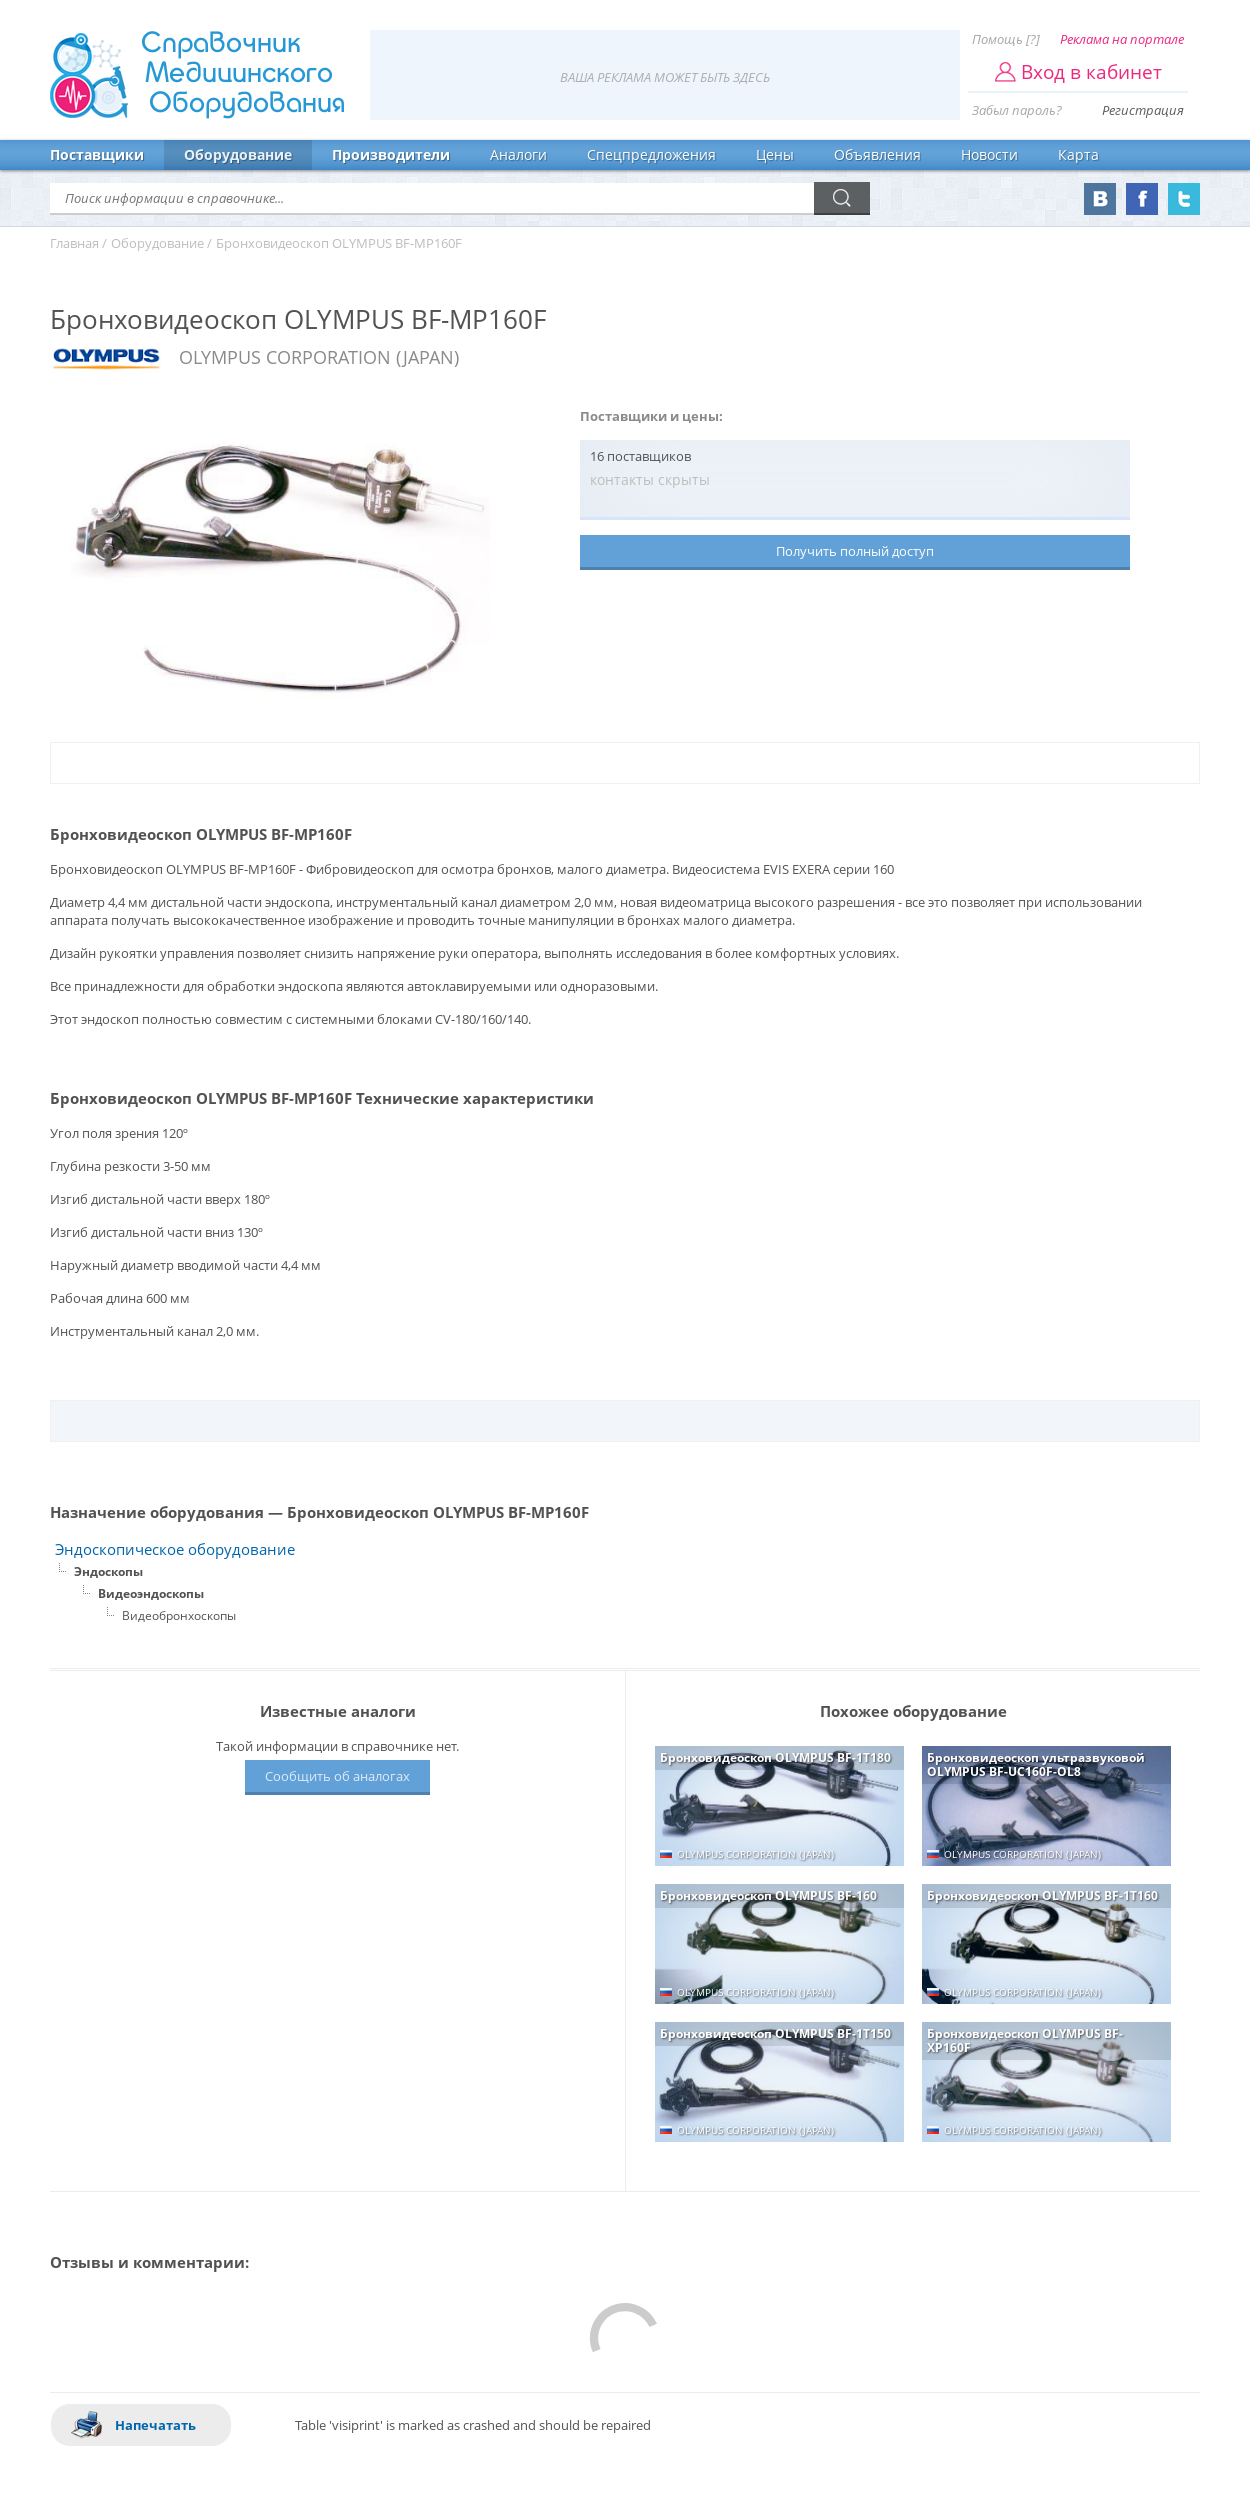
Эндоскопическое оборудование (175, 1549)
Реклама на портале (1122, 39)
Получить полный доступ (855, 551)
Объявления (877, 154)
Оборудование (238, 154)
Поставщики (97, 154)
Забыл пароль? (1017, 110)
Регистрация (1143, 110)
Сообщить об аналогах (337, 1776)
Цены (775, 154)
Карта (1078, 154)
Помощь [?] (1006, 39)
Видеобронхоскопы (179, 1615)
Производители (391, 154)
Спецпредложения (651, 154)
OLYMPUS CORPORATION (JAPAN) (319, 357)
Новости (989, 154)
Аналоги (518, 154)
